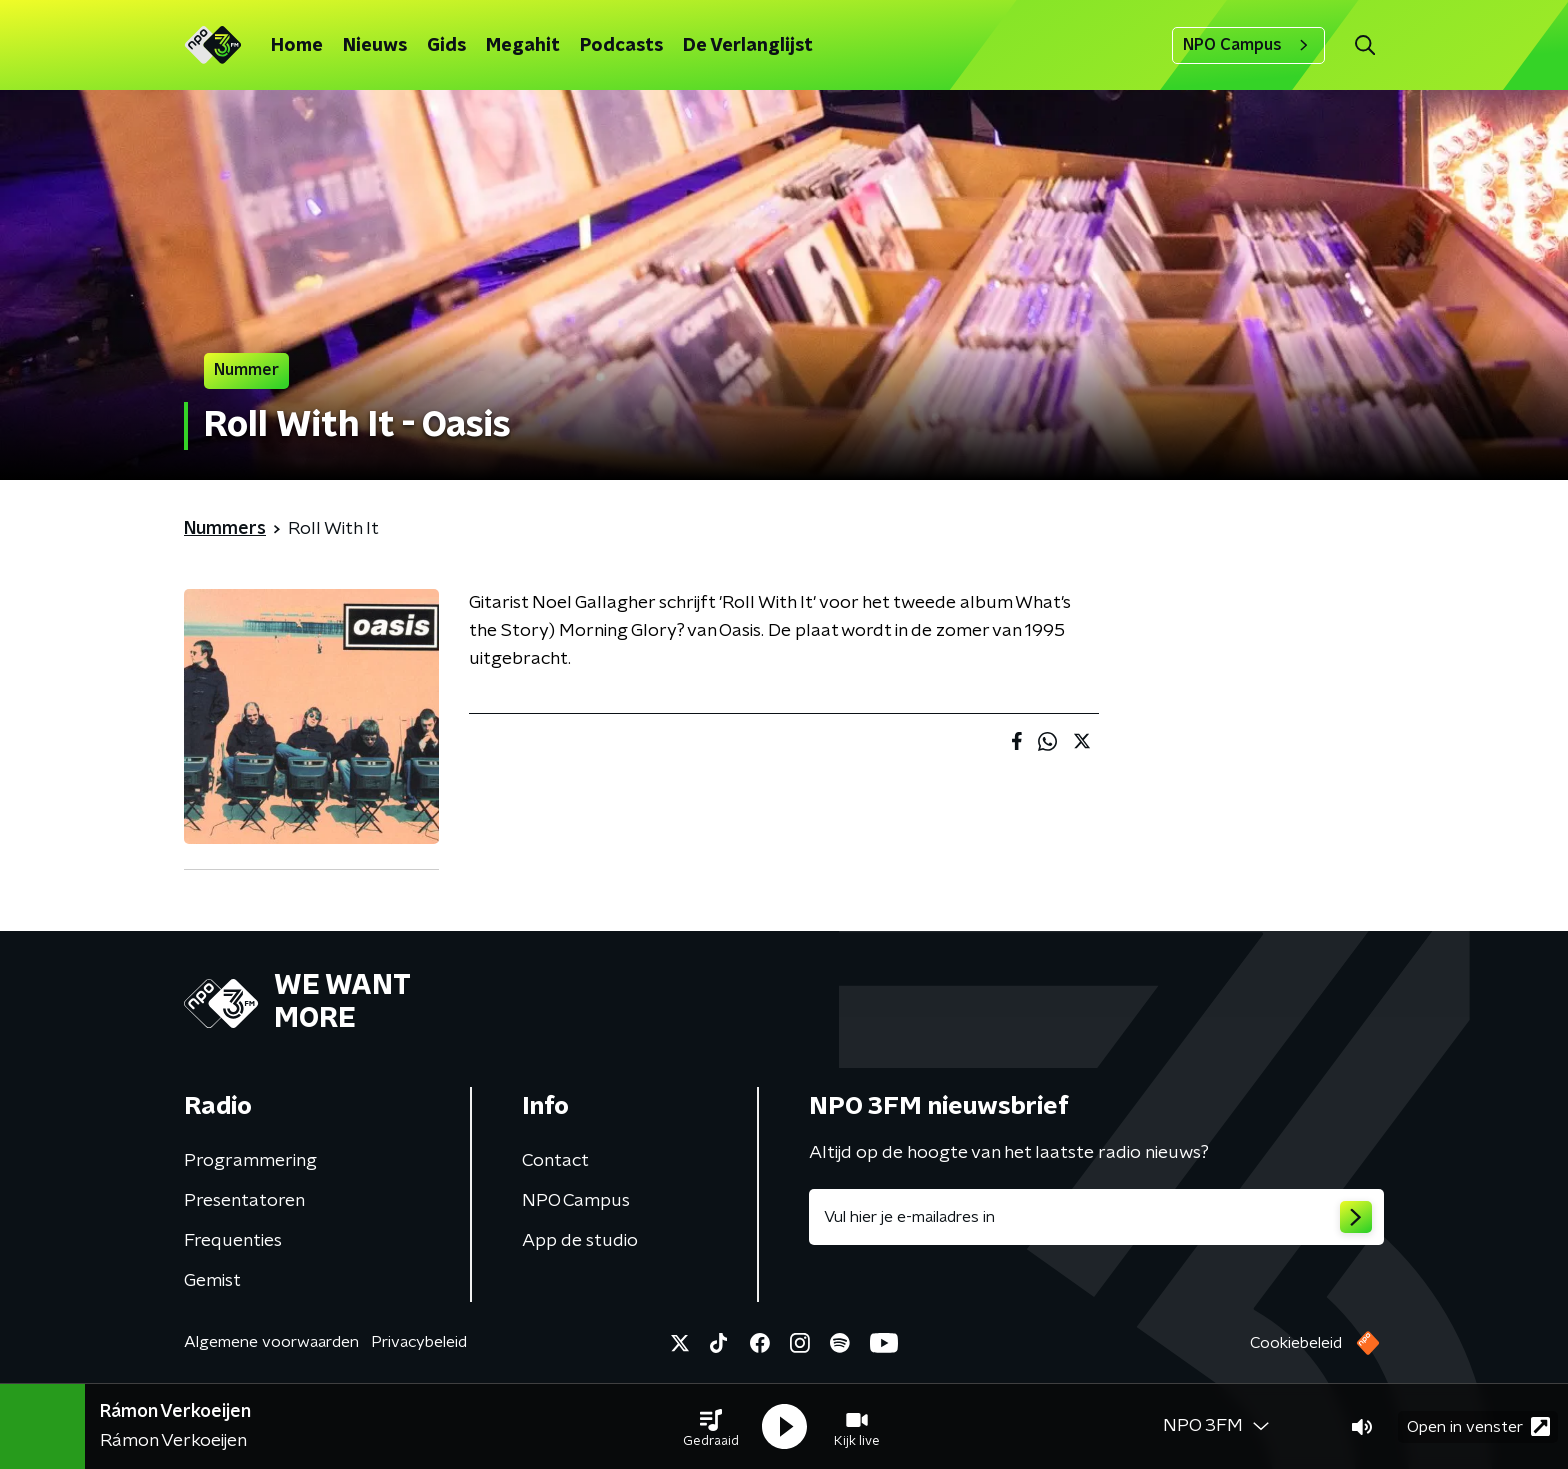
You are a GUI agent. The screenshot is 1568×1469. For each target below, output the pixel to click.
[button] (711, 1427)
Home (297, 46)
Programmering (250, 1161)
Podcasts (621, 46)
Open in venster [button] (1478, 1426)
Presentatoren (244, 1201)
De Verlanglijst (748, 46)
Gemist (212, 1281)
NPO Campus (1248, 45)
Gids (446, 46)
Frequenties (233, 1241)
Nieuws (375, 46)
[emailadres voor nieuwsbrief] (1096, 1217)
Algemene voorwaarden (271, 1342)
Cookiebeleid (1296, 1343)
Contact (555, 1161)
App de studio (580, 1241)
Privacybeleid (419, 1342)
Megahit (523, 46)
